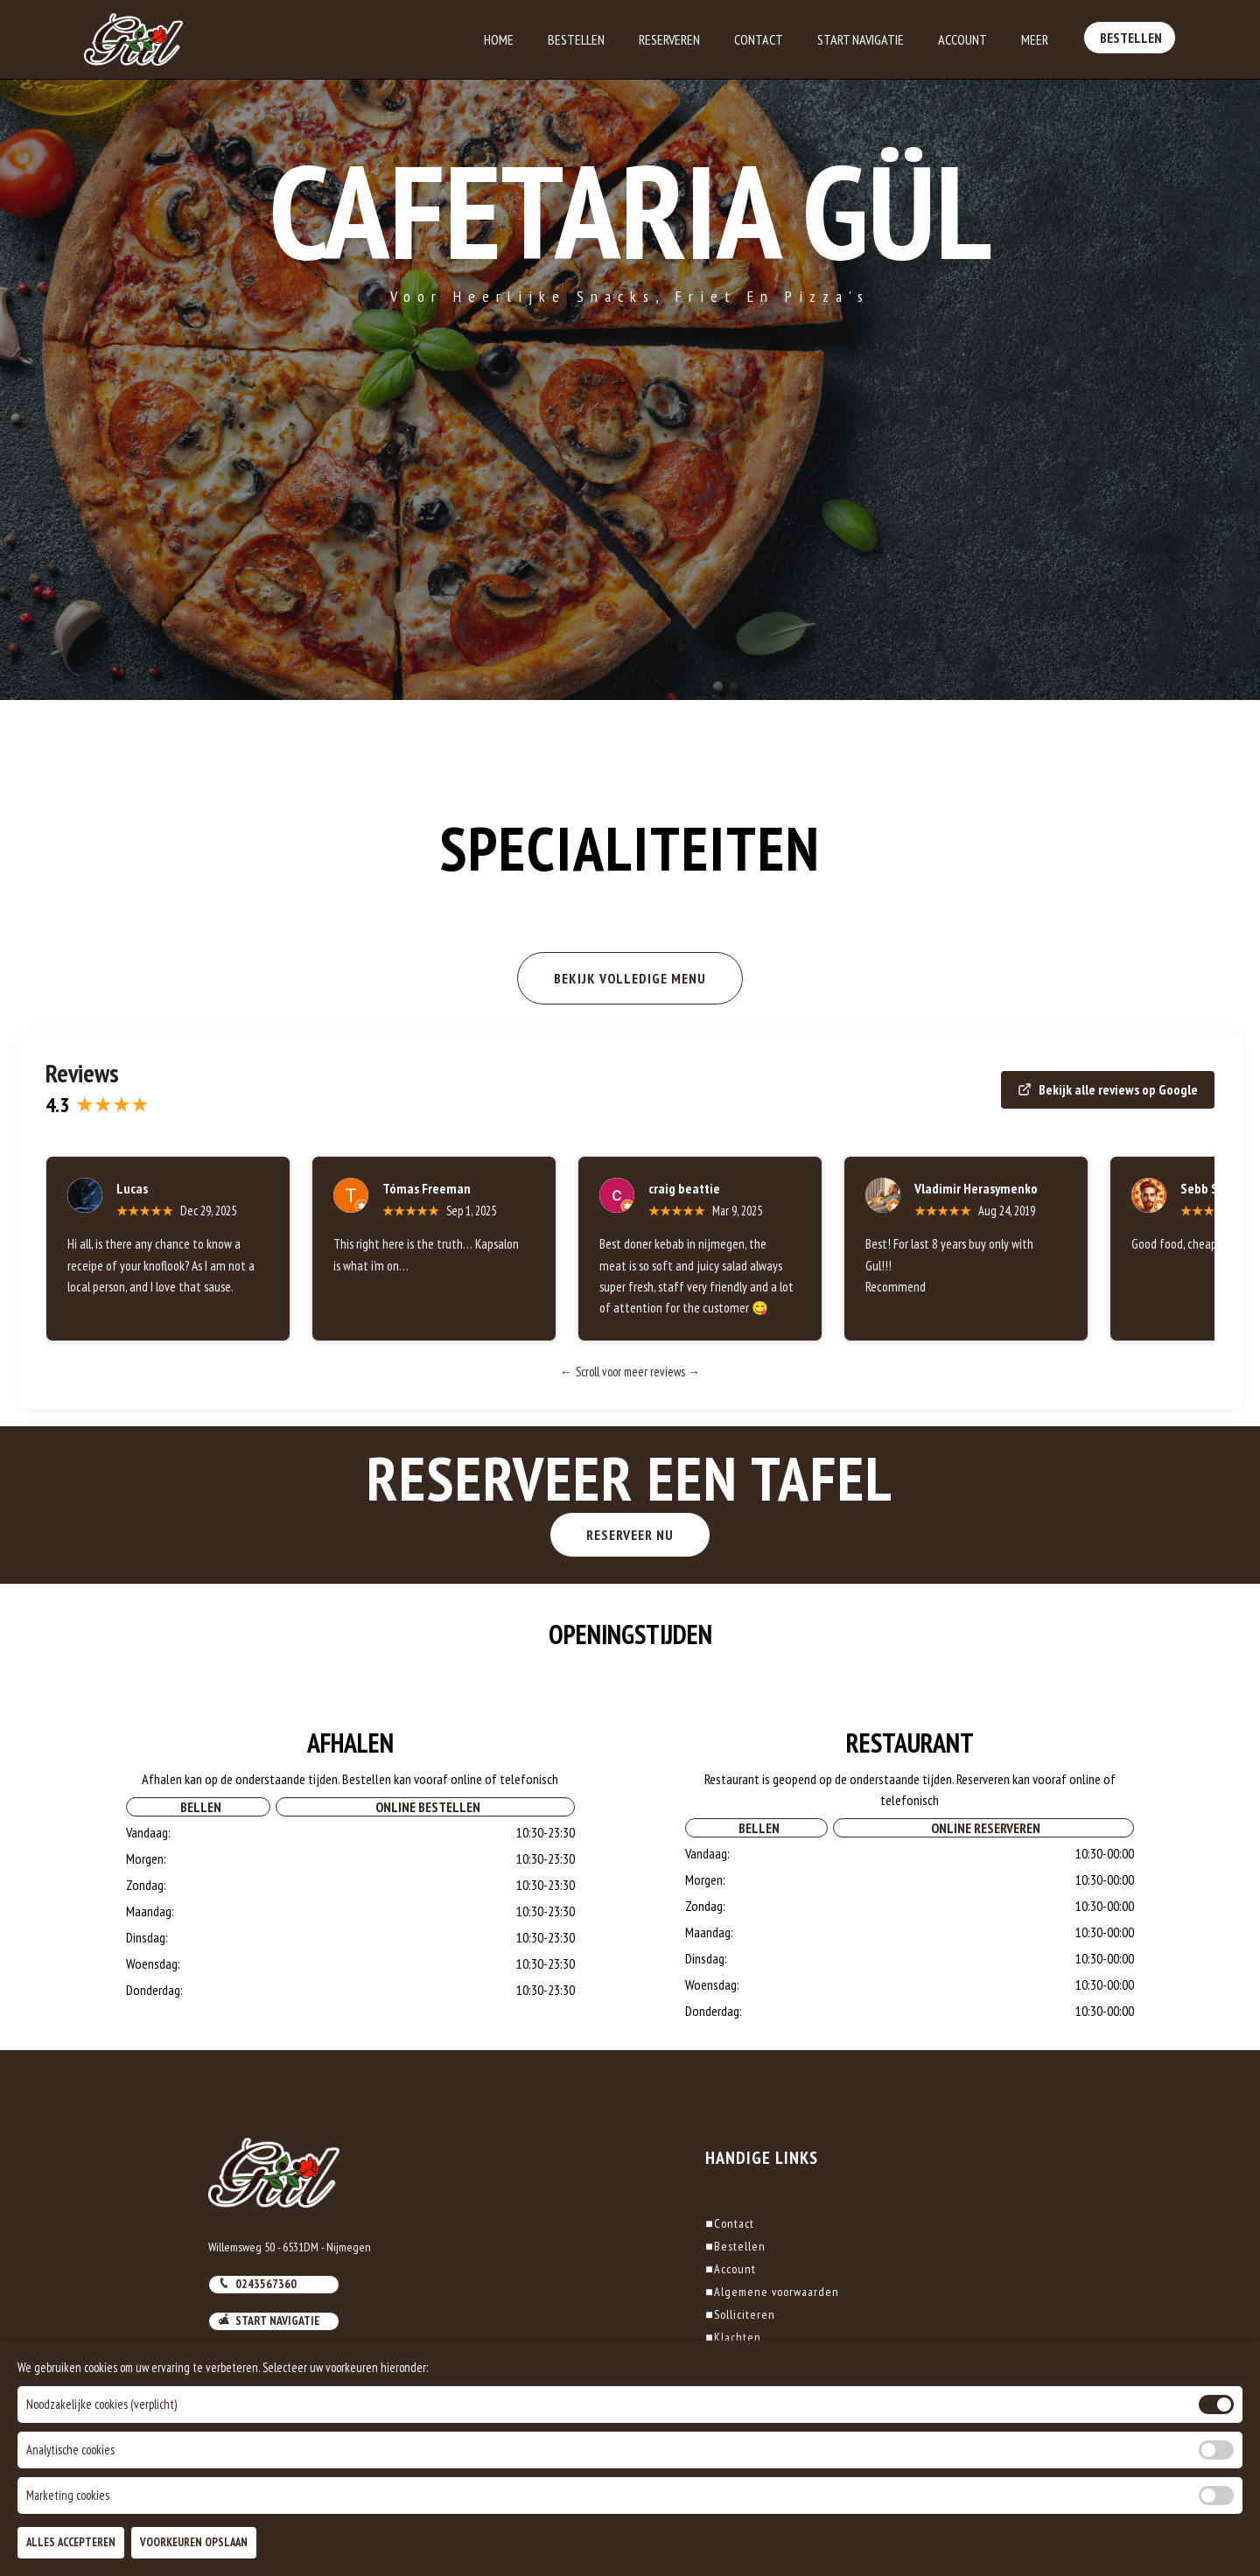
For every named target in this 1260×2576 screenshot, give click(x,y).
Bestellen (576, 39)
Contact (758, 39)
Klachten (732, 2337)
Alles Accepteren (71, 2542)
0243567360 (257, 2284)
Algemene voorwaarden (771, 2292)
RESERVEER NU (766, 1535)
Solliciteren (739, 2314)
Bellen (198, 1875)
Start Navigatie (860, 39)
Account (962, 39)
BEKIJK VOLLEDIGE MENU (630, 978)
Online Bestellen (425, 1875)
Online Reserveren (983, 1896)
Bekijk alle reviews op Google (1108, 1089)
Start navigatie (269, 2320)
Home (499, 39)
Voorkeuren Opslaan (194, 2542)
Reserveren (669, 39)
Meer (1034, 39)
